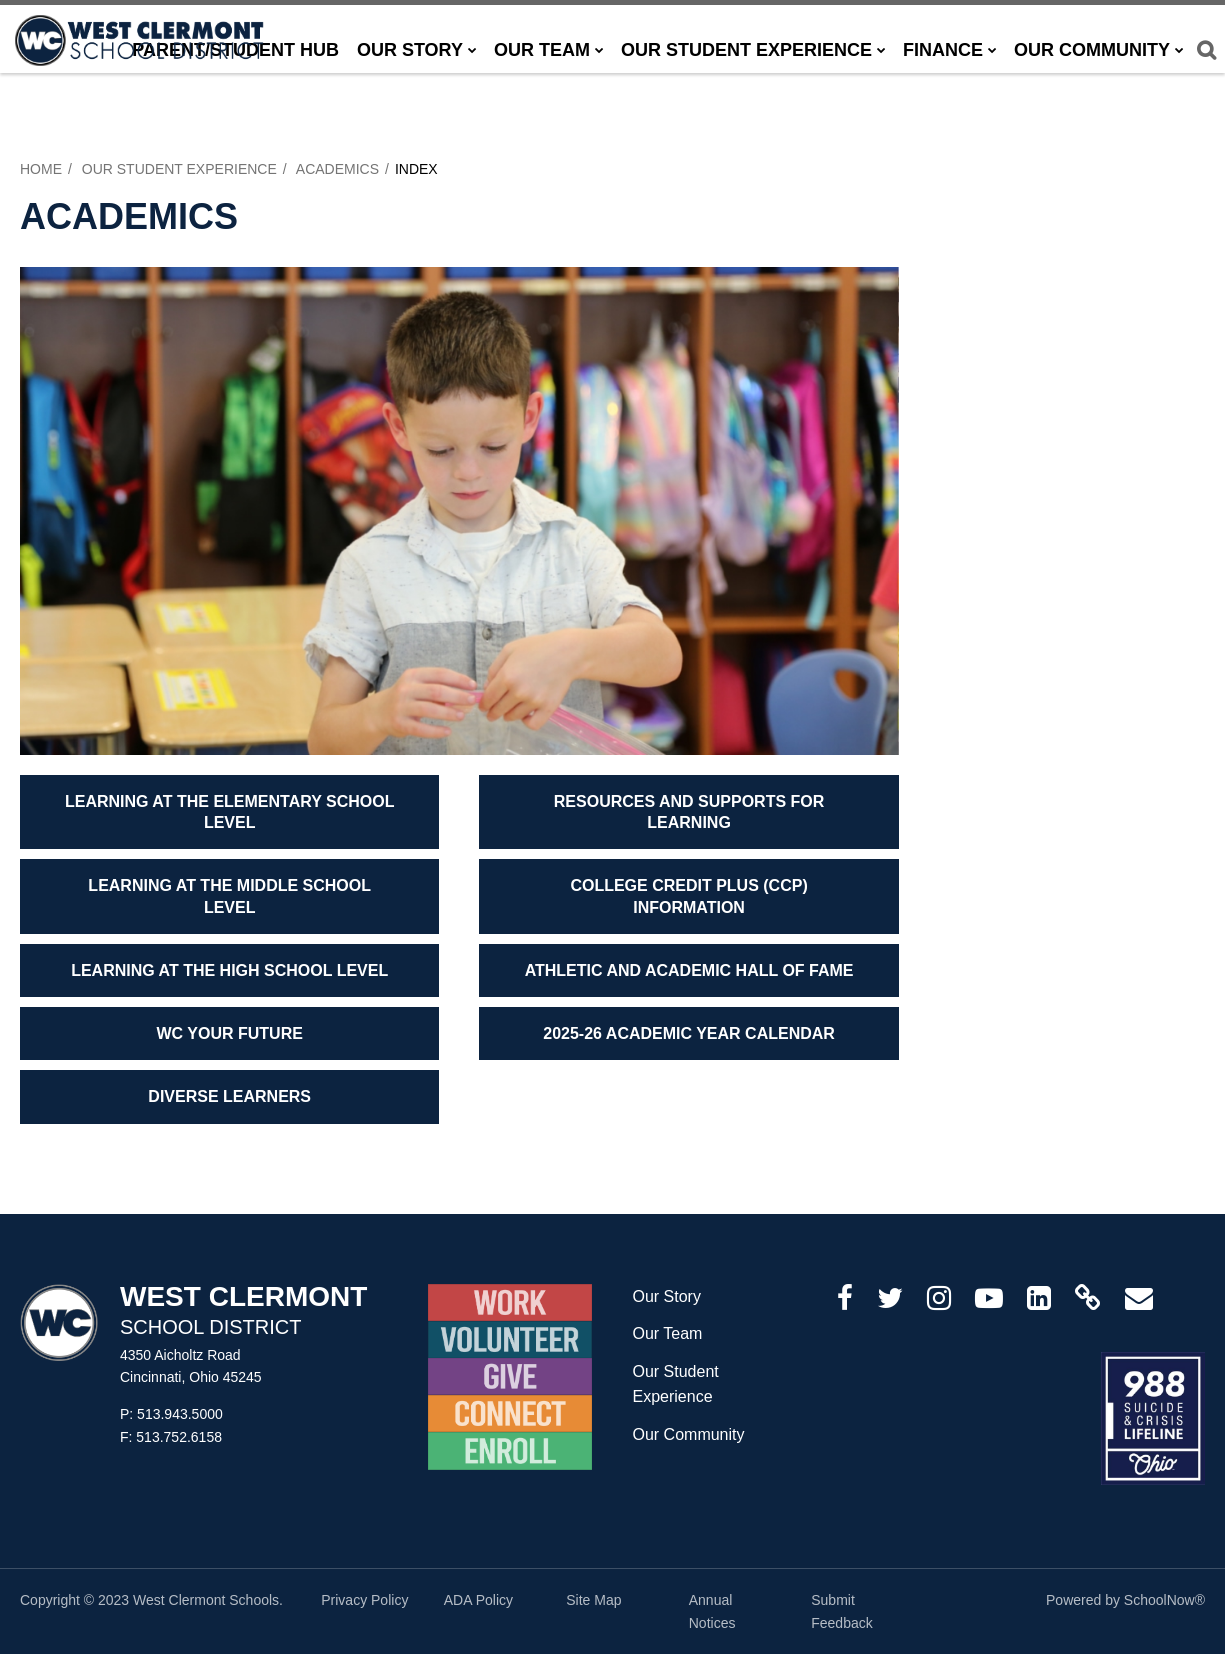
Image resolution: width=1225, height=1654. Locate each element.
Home (41, 169)
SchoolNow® (1164, 1600)
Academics (337, 169)
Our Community (688, 1434)
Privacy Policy (364, 1600)
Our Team (667, 1333)
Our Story (666, 1296)
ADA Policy (478, 1600)
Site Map (593, 1600)
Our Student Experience (179, 169)
